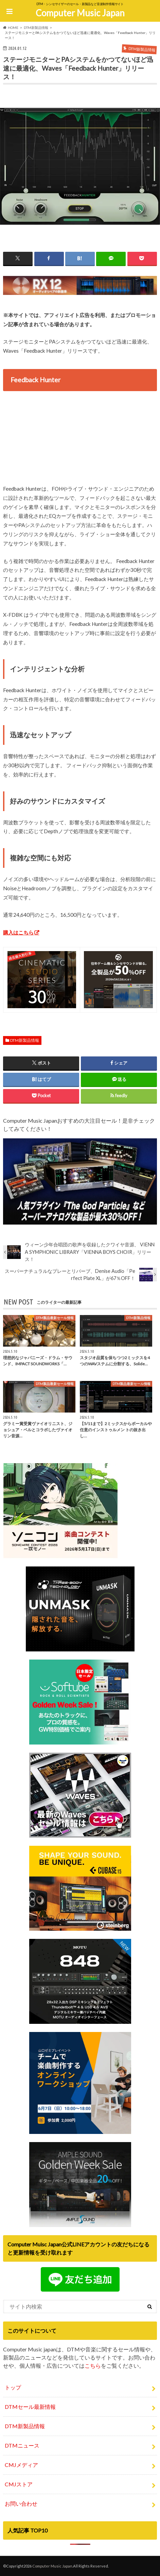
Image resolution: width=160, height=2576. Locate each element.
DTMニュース (22, 2445)
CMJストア (19, 2484)
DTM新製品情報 (24, 1040)
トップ (13, 2387)
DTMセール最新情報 (30, 2406)
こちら (93, 2365)
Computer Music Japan (80, 12)
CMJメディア (21, 2464)
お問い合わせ (21, 2503)
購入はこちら (18, 932)
